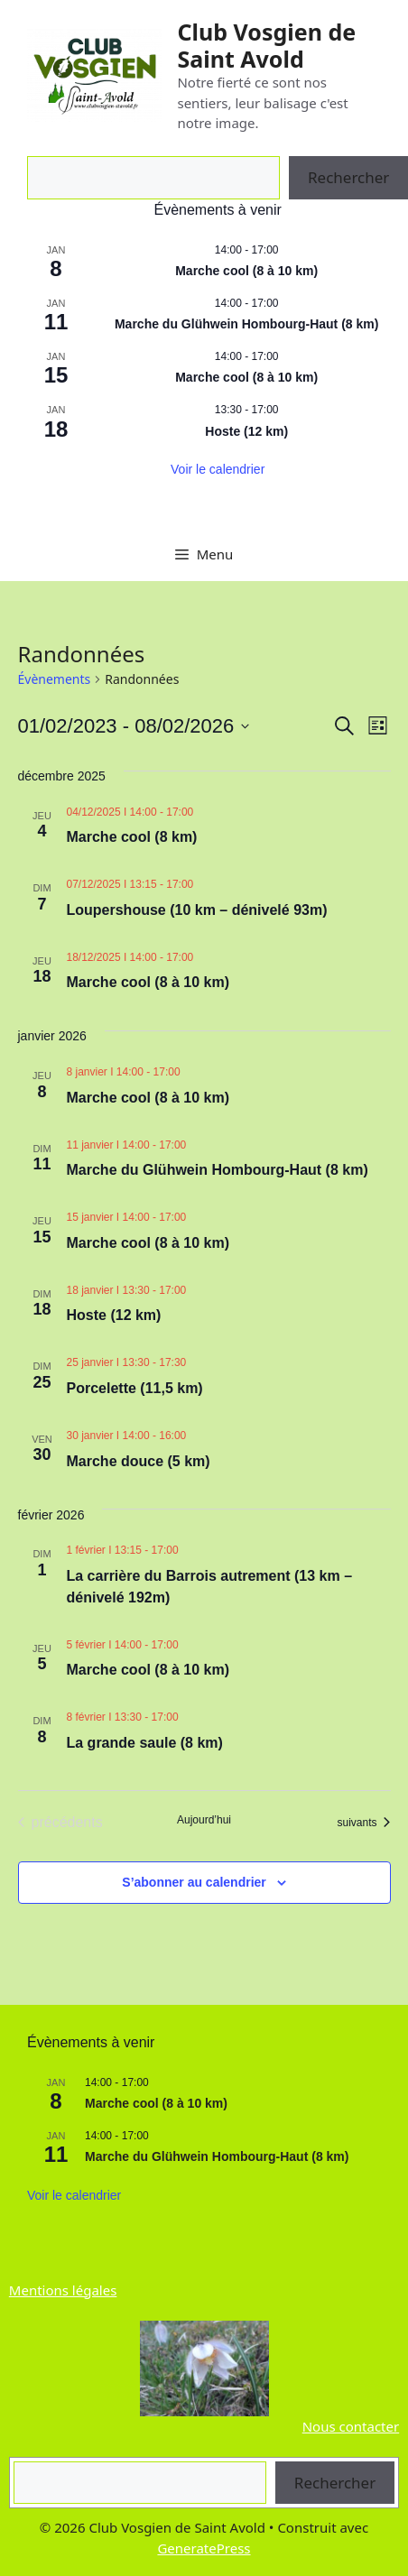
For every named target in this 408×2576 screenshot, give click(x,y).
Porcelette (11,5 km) (135, 1388)
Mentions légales (63, 2290)
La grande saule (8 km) (145, 1742)
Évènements (54, 679)
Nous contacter (350, 2426)
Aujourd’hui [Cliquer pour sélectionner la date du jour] (204, 1820)
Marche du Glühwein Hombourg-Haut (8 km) (246, 324)
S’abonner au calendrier (194, 1882)
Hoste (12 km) (246, 431)
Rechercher (335, 2482)
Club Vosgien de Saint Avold (266, 45)
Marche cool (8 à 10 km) (246, 270)
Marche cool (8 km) (132, 837)
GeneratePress (203, 2548)
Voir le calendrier (217, 469)
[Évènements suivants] (363, 1823)
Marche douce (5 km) (138, 1461)
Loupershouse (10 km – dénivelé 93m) (197, 910)
